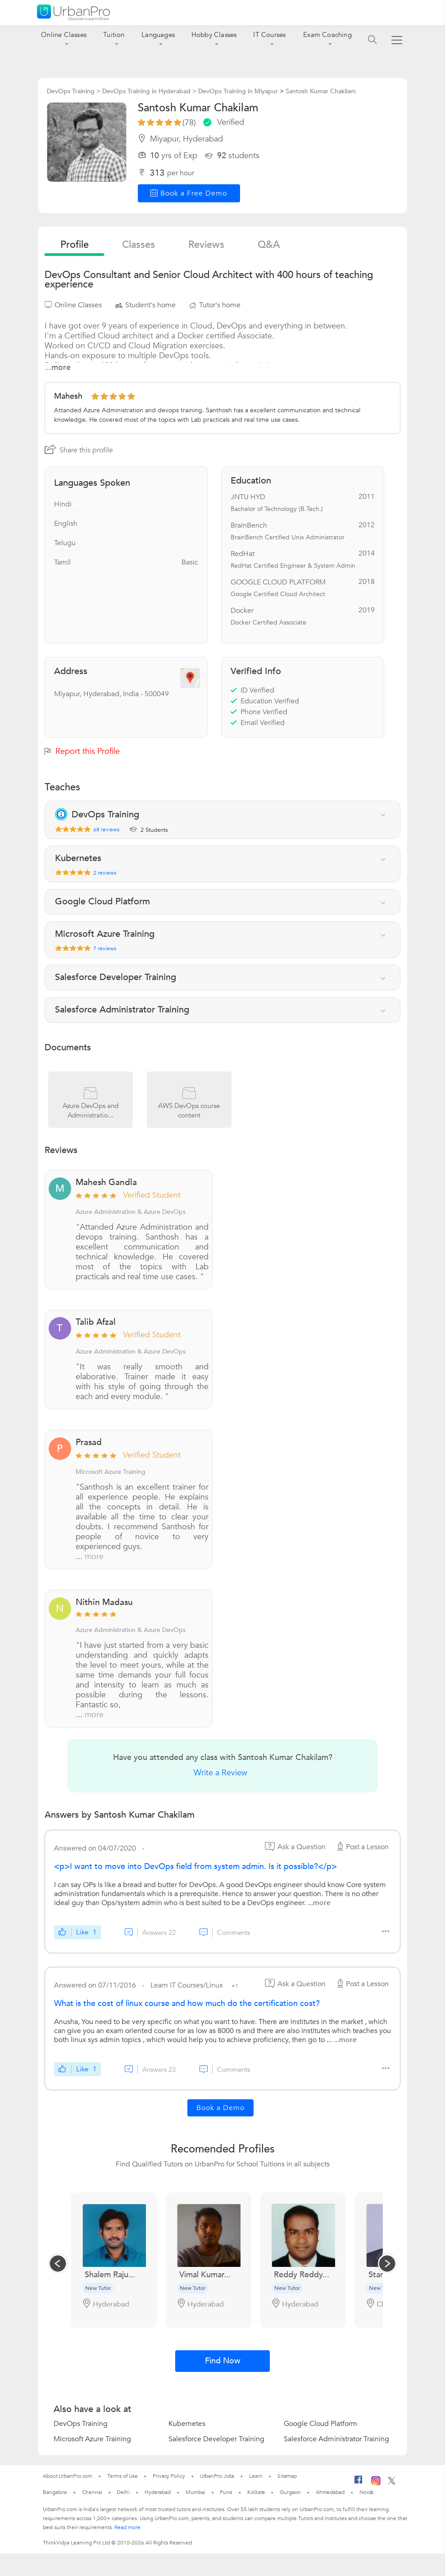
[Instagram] (376, 2483)
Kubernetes (186, 2424)
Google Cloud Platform (320, 2424)
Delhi (123, 2492)
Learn (256, 2476)
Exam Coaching (327, 34)
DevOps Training (81, 2424)
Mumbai (195, 2492)
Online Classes (63, 34)
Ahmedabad (330, 2492)
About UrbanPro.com (67, 2476)
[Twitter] (391, 2482)
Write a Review (220, 1772)
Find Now (223, 2360)
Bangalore (55, 2492)
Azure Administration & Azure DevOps (131, 1212)
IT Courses (269, 34)
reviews (206, 244)
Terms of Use (122, 2476)
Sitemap (287, 2476)
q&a (269, 244)
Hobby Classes (214, 34)
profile (74, 244)
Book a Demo (220, 2108)
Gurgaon (290, 2492)
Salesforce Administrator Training (336, 2439)
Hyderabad (158, 2492)
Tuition (113, 34)
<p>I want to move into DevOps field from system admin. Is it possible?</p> (195, 1866)
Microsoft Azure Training (110, 1472)
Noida (366, 2492)
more (94, 1557)
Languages (158, 34)
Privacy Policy (169, 2476)
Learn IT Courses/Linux (187, 1985)
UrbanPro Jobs (217, 2476)
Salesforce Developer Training (216, 2439)
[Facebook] (358, 2483)
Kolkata (256, 2492)
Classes (138, 244)
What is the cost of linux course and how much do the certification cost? (187, 2003)
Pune (226, 2492)
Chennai (92, 2492)
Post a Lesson (362, 1847)
